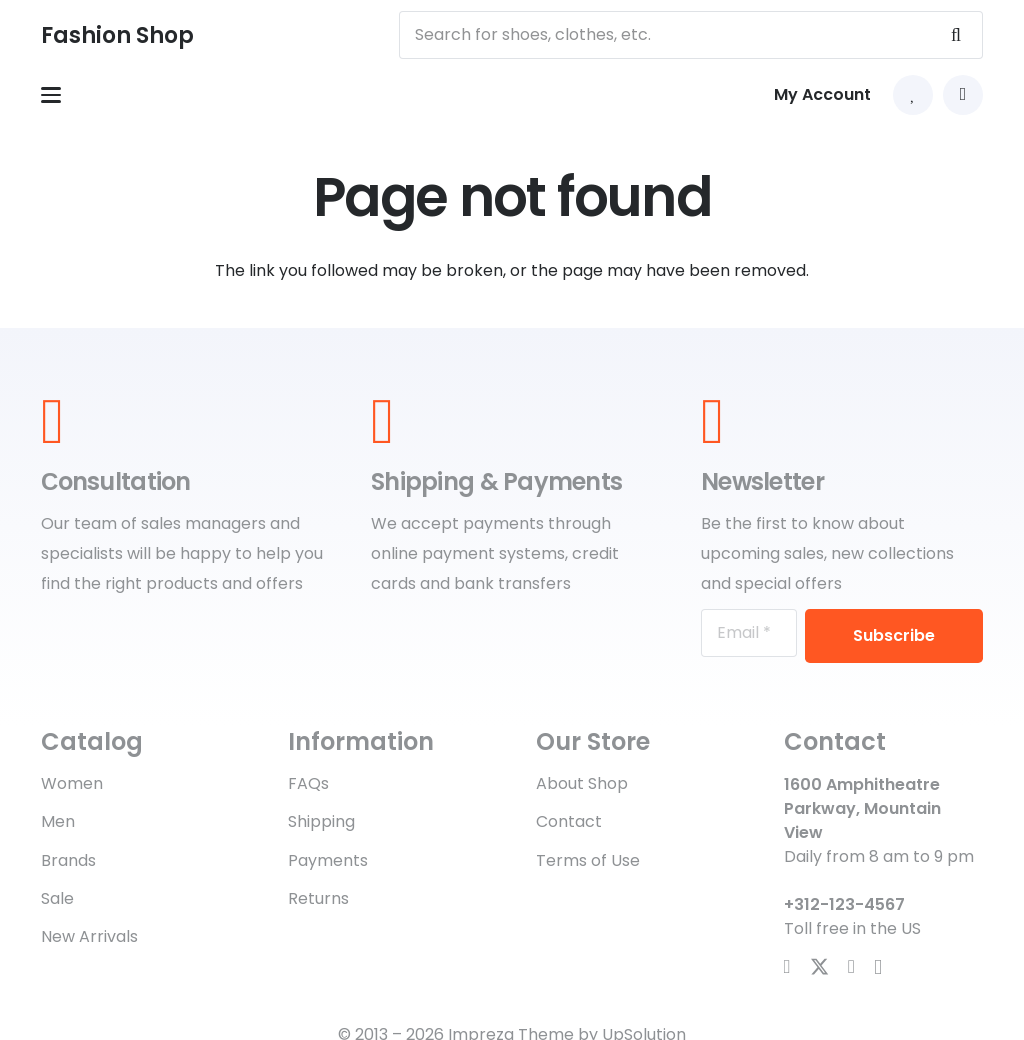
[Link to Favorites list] (913, 95)
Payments (328, 860)
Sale (57, 898)
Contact (569, 821)
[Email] (749, 633)
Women (72, 783)
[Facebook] (787, 966)
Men (58, 821)
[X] (819, 967)
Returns (318, 898)
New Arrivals (89, 936)
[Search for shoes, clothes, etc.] (691, 35)
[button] (51, 95)
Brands (68, 860)
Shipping (321, 821)
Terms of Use (588, 860)
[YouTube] (851, 966)
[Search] (956, 35)
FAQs (308, 783)
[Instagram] (878, 967)
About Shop (582, 783)
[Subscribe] (894, 636)
